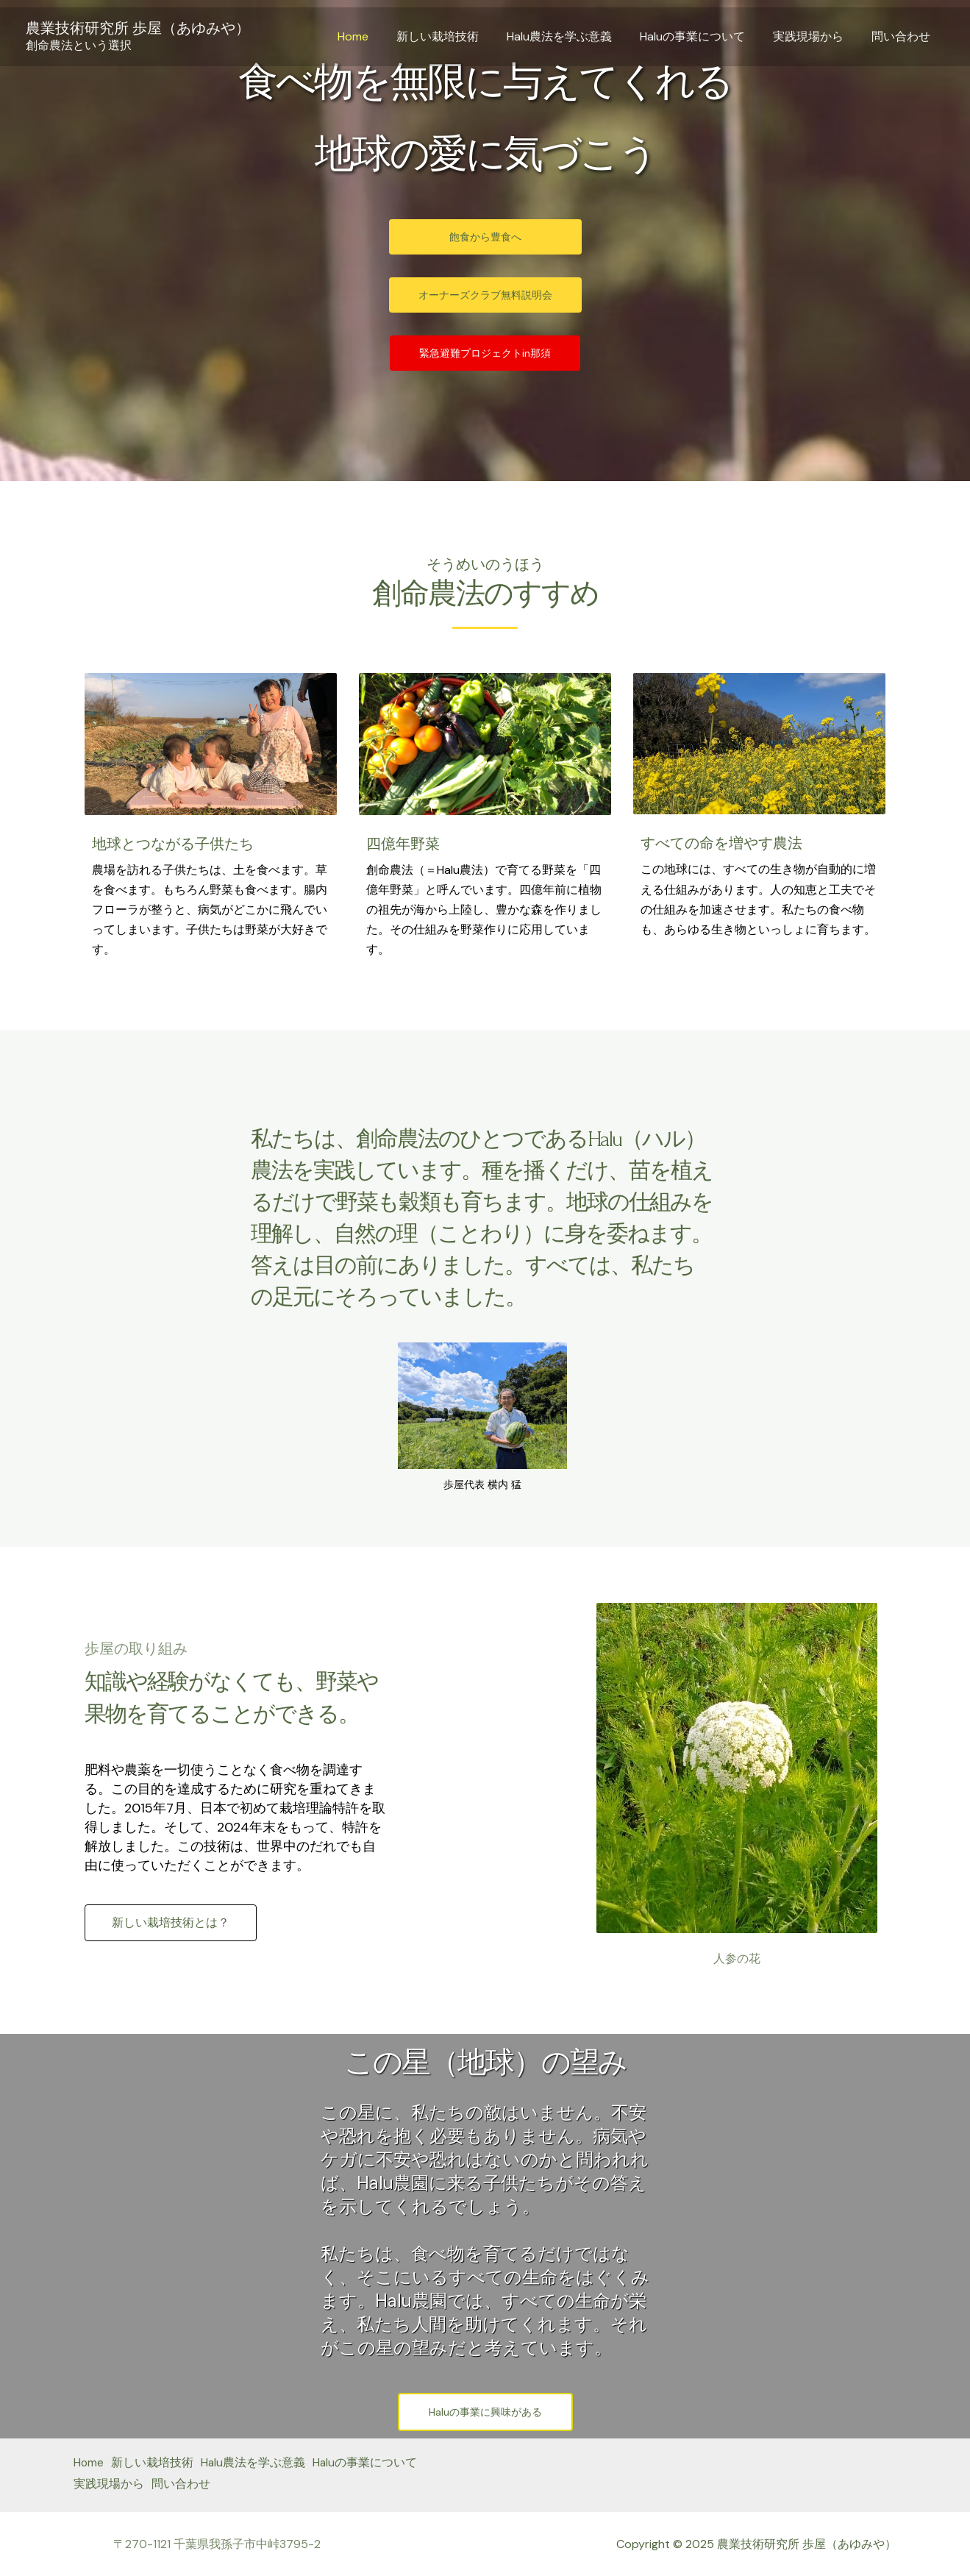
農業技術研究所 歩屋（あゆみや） (138, 28)
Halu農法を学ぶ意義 (574, 36)
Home (377, 36)
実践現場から (815, 36)
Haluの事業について (703, 36)
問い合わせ (903, 36)
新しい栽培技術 (457, 36)
